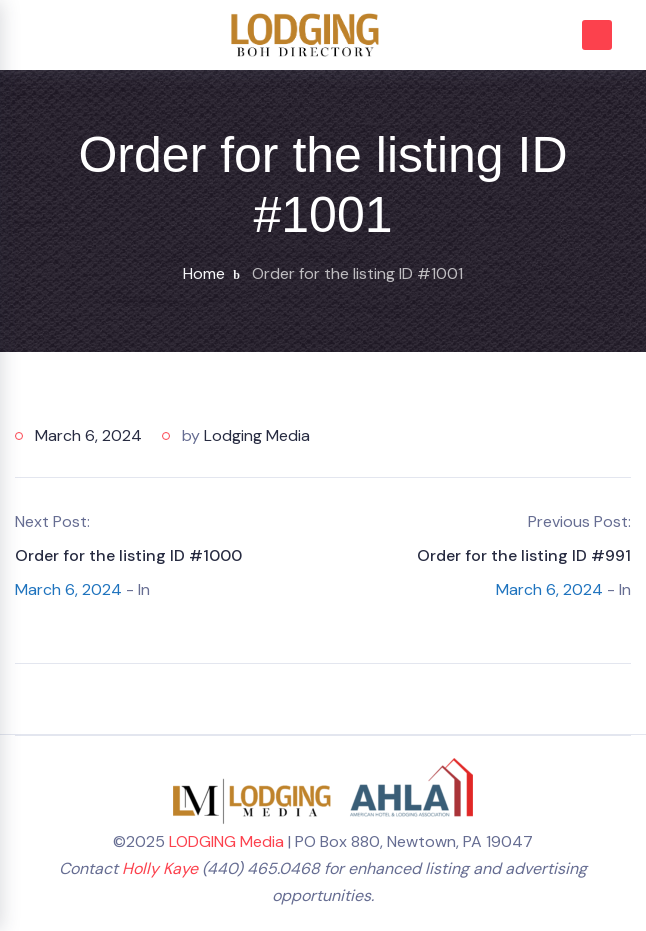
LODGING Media (226, 841)
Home (204, 273)
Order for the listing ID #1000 (128, 555)
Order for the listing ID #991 (524, 555)
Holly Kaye (160, 868)
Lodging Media (257, 435)
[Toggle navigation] (39, 34)
